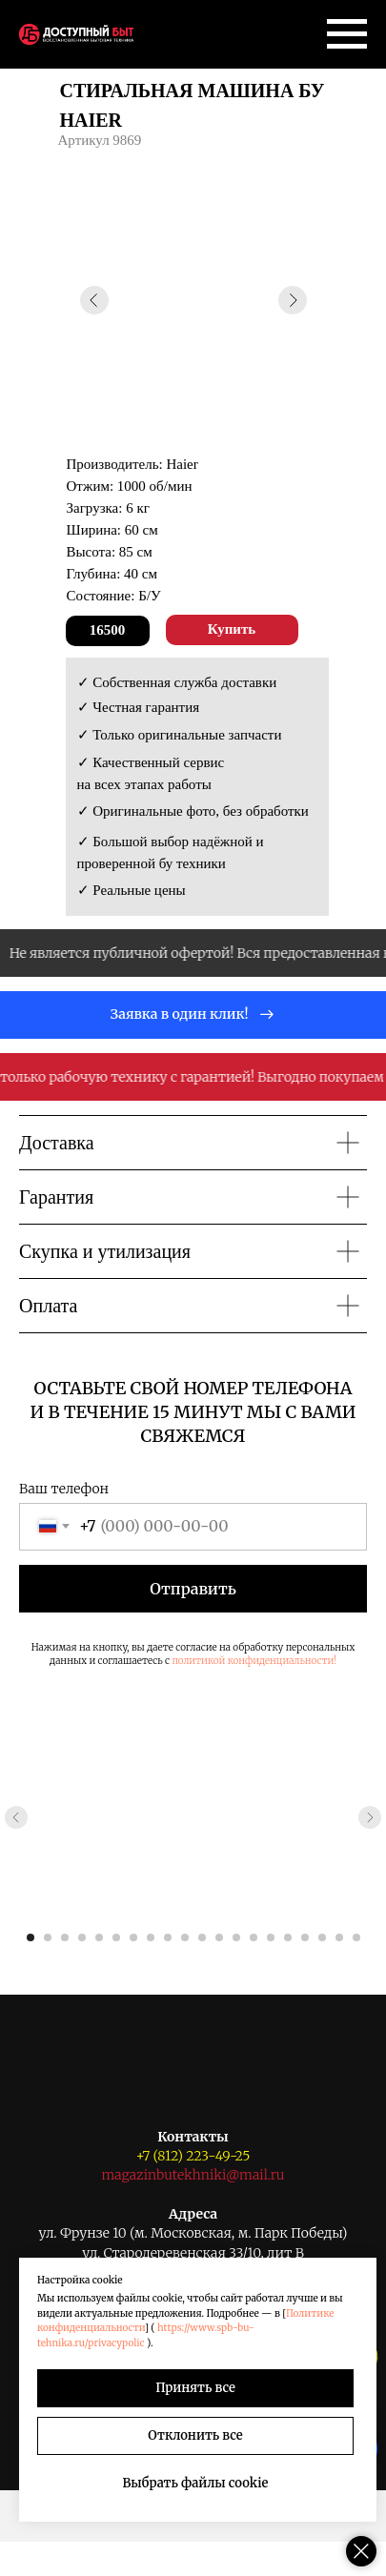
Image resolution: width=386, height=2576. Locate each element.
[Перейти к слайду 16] (288, 1937)
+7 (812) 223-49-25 (192, 2155)
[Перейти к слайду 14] (253, 1937)
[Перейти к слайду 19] (339, 1937)
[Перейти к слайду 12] (219, 1937)
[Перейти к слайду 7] (133, 1937)
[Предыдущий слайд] (16, 1817)
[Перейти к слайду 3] (65, 1937)
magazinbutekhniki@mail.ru (192, 2174)
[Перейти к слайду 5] (99, 1937)
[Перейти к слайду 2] (47, 1937)
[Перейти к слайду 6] (116, 1937)
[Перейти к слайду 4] (82, 1937)
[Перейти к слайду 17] (305, 1937)
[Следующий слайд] (369, 1817)
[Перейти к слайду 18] (322, 1937)
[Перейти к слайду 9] (168, 1937)
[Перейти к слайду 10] (185, 1937)
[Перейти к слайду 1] (30, 1937)
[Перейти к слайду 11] (202, 1937)
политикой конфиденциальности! (254, 1660)
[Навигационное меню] (347, 34)
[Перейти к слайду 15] (270, 1937)
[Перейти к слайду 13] (236, 1937)
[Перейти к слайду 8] (150, 1937)
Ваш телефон (64, 1488)
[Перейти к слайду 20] (356, 1937)
